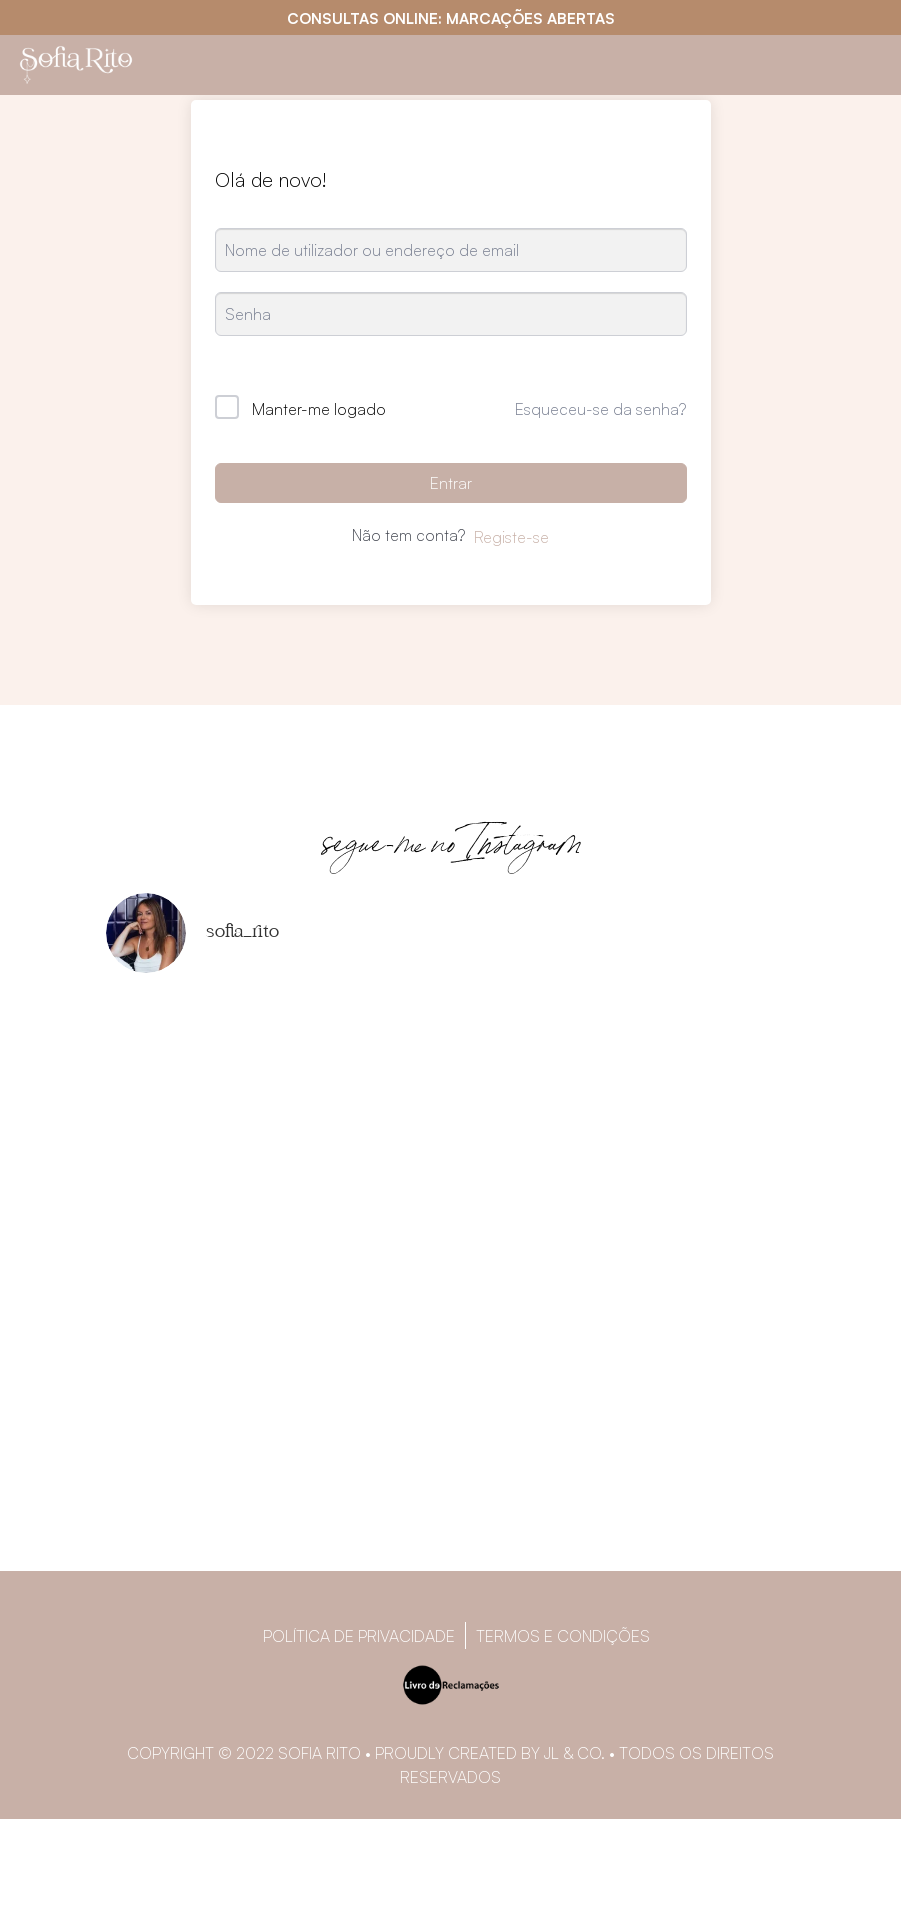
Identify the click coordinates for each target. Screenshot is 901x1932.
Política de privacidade (359, 1636)
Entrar (451, 483)
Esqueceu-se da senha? (600, 409)
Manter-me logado (319, 409)
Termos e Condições (563, 1636)
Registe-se (511, 537)
